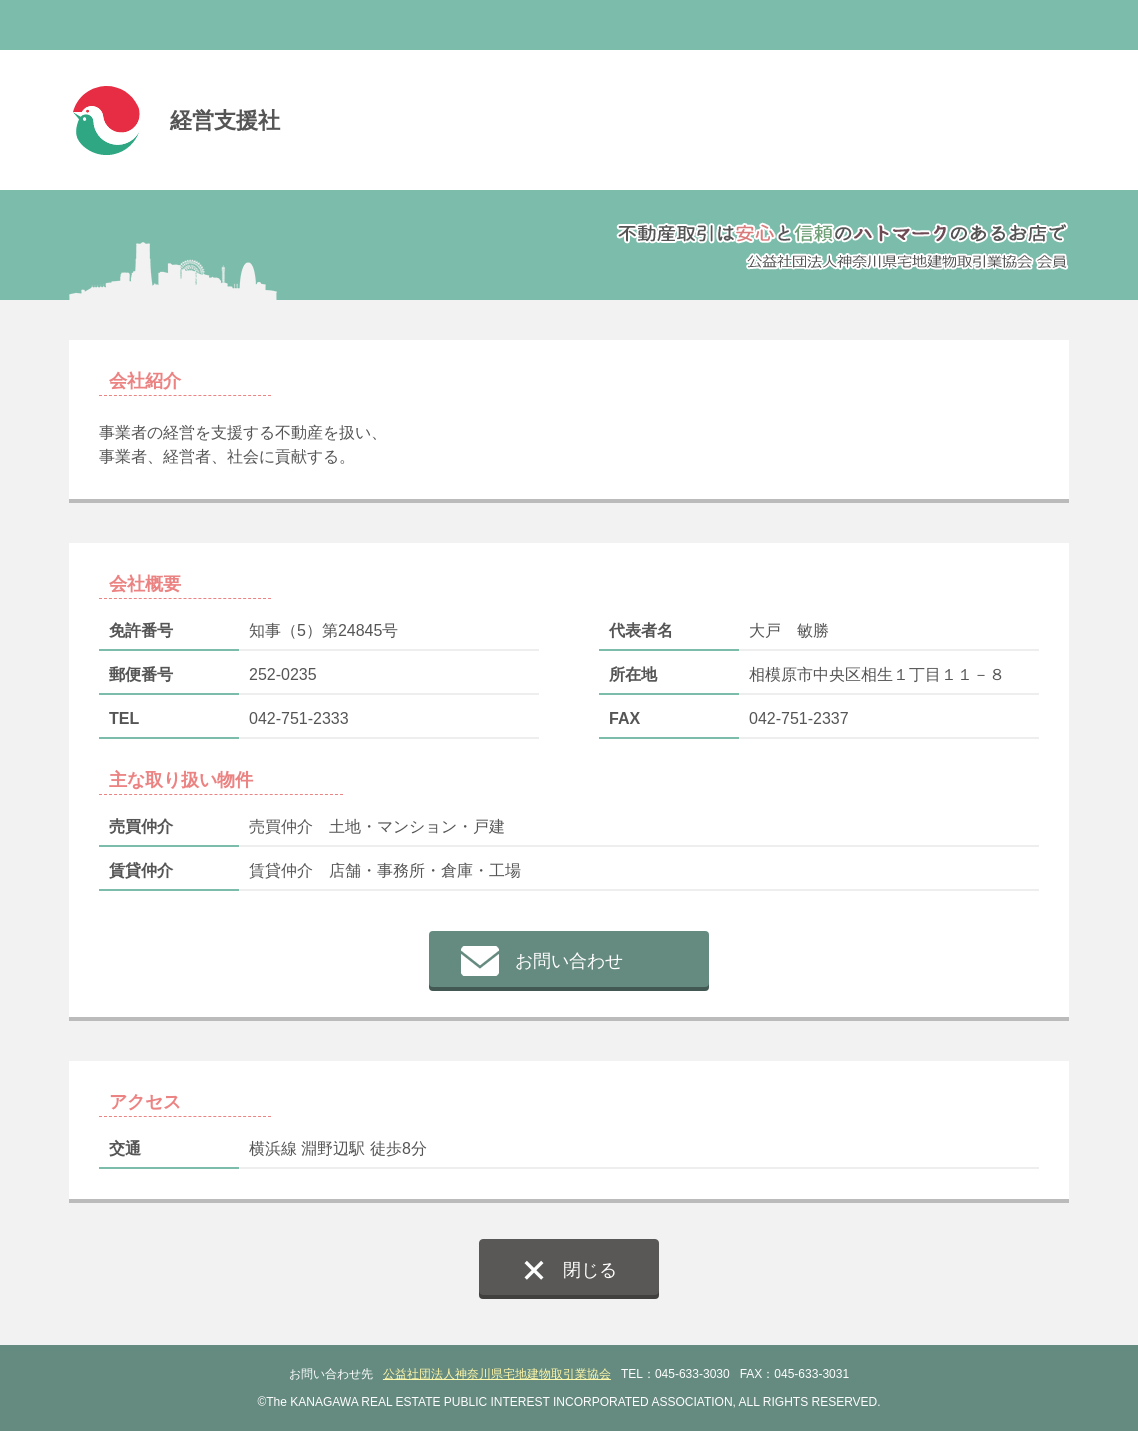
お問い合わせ (569, 961)
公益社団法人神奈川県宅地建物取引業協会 (497, 1374)
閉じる (590, 1270)
